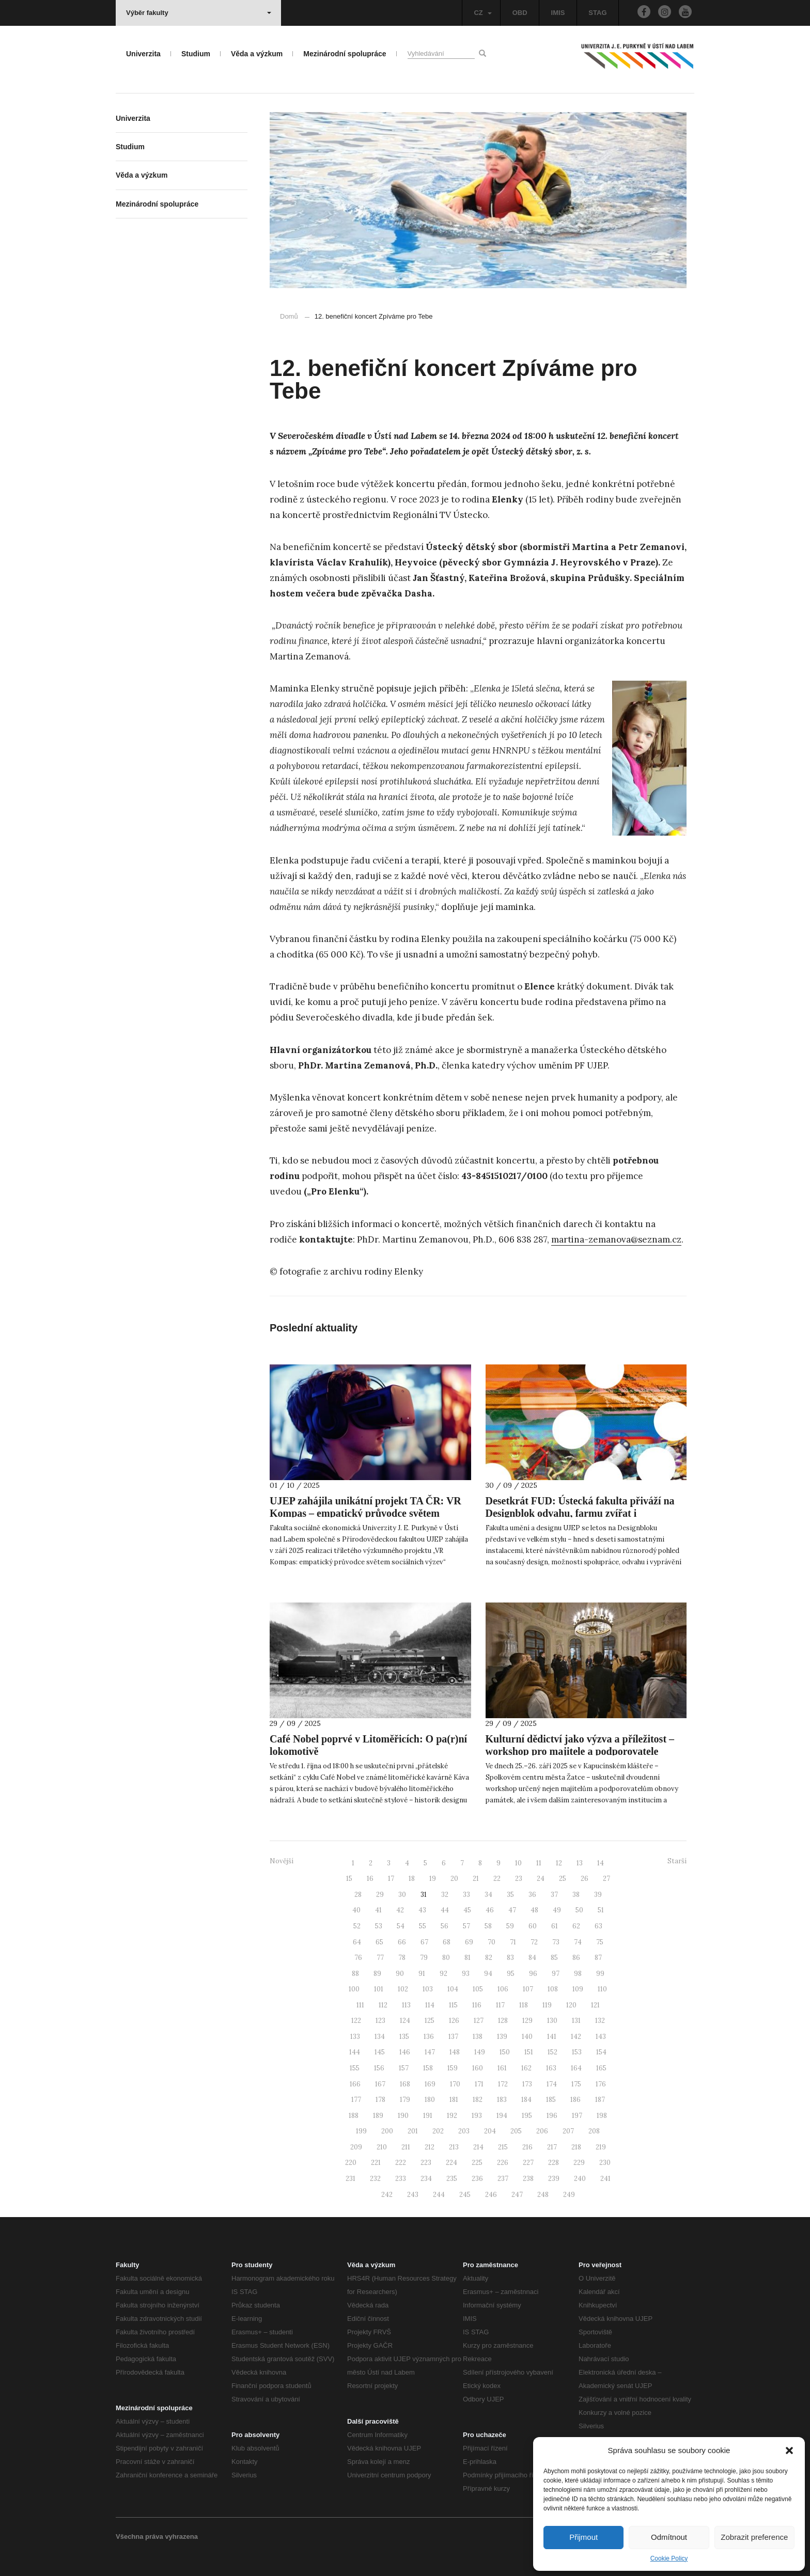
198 (602, 2115)
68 (446, 1942)
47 (512, 1910)
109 (577, 1989)
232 (375, 2178)
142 (576, 2036)
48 (534, 1910)
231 (350, 2178)
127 (479, 2020)
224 (451, 2162)
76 (358, 1957)
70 (491, 1942)
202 (438, 2131)
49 (557, 1910)
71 (513, 1942)
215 (503, 2147)
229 (579, 2162)
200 (387, 2131)
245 (465, 2194)
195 (527, 2115)
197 (577, 2115)
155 (355, 2068)
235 (451, 2178)
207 (568, 2131)
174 (552, 2084)
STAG (597, 13)
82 (488, 1957)
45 (467, 1910)
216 (527, 2147)
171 (479, 2084)
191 (427, 2115)
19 (432, 1878)
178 (380, 2099)
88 (355, 1973)
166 (355, 2084)
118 (523, 2005)
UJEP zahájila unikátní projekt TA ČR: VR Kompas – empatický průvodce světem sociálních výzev (365, 1513)
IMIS (558, 13)
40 (356, 1910)
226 (502, 2162)
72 (534, 1942)
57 (466, 1926)
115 (453, 2005)
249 (569, 2194)
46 (490, 1910)
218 (576, 2147)
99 (600, 1973)
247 (517, 2194)
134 (380, 2036)
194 (501, 2115)
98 (578, 1973)
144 (354, 2052)
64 (357, 1942)
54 (400, 1926)
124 (405, 2020)
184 (526, 2099)
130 (552, 2020)
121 (595, 2005)
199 (361, 2131)
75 (599, 1942)
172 (503, 2084)
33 (466, 1894)
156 (379, 2068)
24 (540, 1878)
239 (553, 2178)
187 (600, 2099)
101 (378, 1989)
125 (429, 2020)
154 (601, 2052)
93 (466, 1973)
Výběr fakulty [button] (198, 13)
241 (605, 2178)
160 (477, 2068)
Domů (289, 316)
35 (510, 1894)
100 (354, 1989)
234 (426, 2178)
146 (404, 2052)
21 (476, 1878)
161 (502, 2068)
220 (350, 2162)
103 (428, 1989)
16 (370, 1878)
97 (555, 1973)
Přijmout (583, 2537)
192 (452, 2115)
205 (516, 2131)
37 (554, 1894)
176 (601, 2084)
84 (532, 1957)
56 (444, 1926)
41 (378, 1910)
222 (400, 2162)
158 (428, 2068)
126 (454, 2020)
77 (380, 1957)
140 (527, 2036)
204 (490, 2131)
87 (598, 1957)
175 (576, 2084)
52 (357, 1926)
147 (430, 2052)
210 (382, 2147)
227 (528, 2162)
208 (594, 2131)
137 (453, 2036)
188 (354, 2115)
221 (376, 2162)
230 (605, 2162)
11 (538, 1863)
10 (518, 1863)
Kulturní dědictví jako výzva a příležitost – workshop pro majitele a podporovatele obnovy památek (580, 1751)
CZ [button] (482, 13)
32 (444, 1894)
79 (424, 1957)
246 (491, 2194)
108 (553, 1989)
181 (453, 2099)
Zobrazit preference (754, 2537)
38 (576, 1894)
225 (477, 2162)
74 (578, 1942)
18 (412, 1878)
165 (601, 2068)
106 (502, 1989)
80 (446, 1957)
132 (600, 2020)
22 (497, 1878)
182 (477, 2099)
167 (380, 2084)
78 (402, 1957)
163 (551, 2068)
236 (477, 2178)
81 (467, 1957)
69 (469, 1942)
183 (502, 2099)
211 (405, 2147)
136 (429, 2036)
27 (606, 1878)
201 (413, 2131)
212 (429, 2147)
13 (580, 1863)
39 (598, 1894)
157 (404, 2068)
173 (527, 2084)
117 (500, 2005)
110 (602, 1989)
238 (528, 2178)
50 (579, 1910)
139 (502, 2036)
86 (576, 1957)
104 (452, 1989)
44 (445, 1910)
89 (377, 1973)
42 (400, 1910)
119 (547, 2005)
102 (403, 1989)
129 (527, 2020)
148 (454, 2052)
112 (383, 2005)
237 (502, 2178)
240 (580, 2178)
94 (488, 1973)
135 (404, 2036)
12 (559, 1863)
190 (403, 2115)
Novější (281, 1861)
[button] (789, 2450)
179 (405, 2099)
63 (598, 1926)
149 (479, 2052)
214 (478, 2147)
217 (552, 2147)
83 (510, 1957)
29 (380, 1894)
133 (355, 2036)
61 (554, 1926)
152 (552, 2052)
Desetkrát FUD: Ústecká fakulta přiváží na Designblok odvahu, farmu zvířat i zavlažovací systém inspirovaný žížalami (580, 1513)
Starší (677, 1861)
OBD (519, 13)
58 (488, 1926)
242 (387, 2194)
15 (349, 1878)
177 (356, 2099)
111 (360, 2005)
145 (380, 2052)
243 (412, 2194)
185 (551, 2099)
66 (402, 1942)
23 (518, 1878)
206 (542, 2131)
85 (554, 1957)
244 (439, 2194)
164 (576, 2068)
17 (391, 1878)
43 (422, 1910)
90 (400, 1973)
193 (477, 2115)
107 (528, 1989)
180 (430, 2099)
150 (505, 2052)
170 (455, 2084)
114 (429, 2005)
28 (358, 1894)
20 (454, 1878)
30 (402, 1894)
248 (543, 2194)
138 (477, 2036)
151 (528, 2052)
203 (464, 2131)
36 (532, 1894)
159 (452, 2068)
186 (575, 2099)
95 (511, 1973)
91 (421, 1973)
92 (443, 1973)
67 (424, 1942)
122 (356, 2020)
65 (379, 1942)
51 (601, 1910)
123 (380, 2020)
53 (378, 1926)
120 (571, 2005)
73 (555, 1942)
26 (584, 1878)
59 (510, 1926)
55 (422, 1926)
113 (406, 2005)
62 (576, 1926)
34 (488, 1894)
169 (430, 2084)
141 (551, 2036)
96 (533, 1973)
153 (577, 2052)
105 (478, 1989)
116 (476, 2005)
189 (378, 2115)
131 (576, 2020)
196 (552, 2115)
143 (601, 2036)
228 (553, 2162)
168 (405, 2084)
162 (526, 2068)
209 (356, 2147)
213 (454, 2147)
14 (600, 1863)
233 (400, 2178)
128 (503, 2020)
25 (562, 1878)
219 (601, 2147)
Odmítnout (669, 2537)
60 (532, 1926)
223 (425, 2162)
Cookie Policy (669, 2558)
